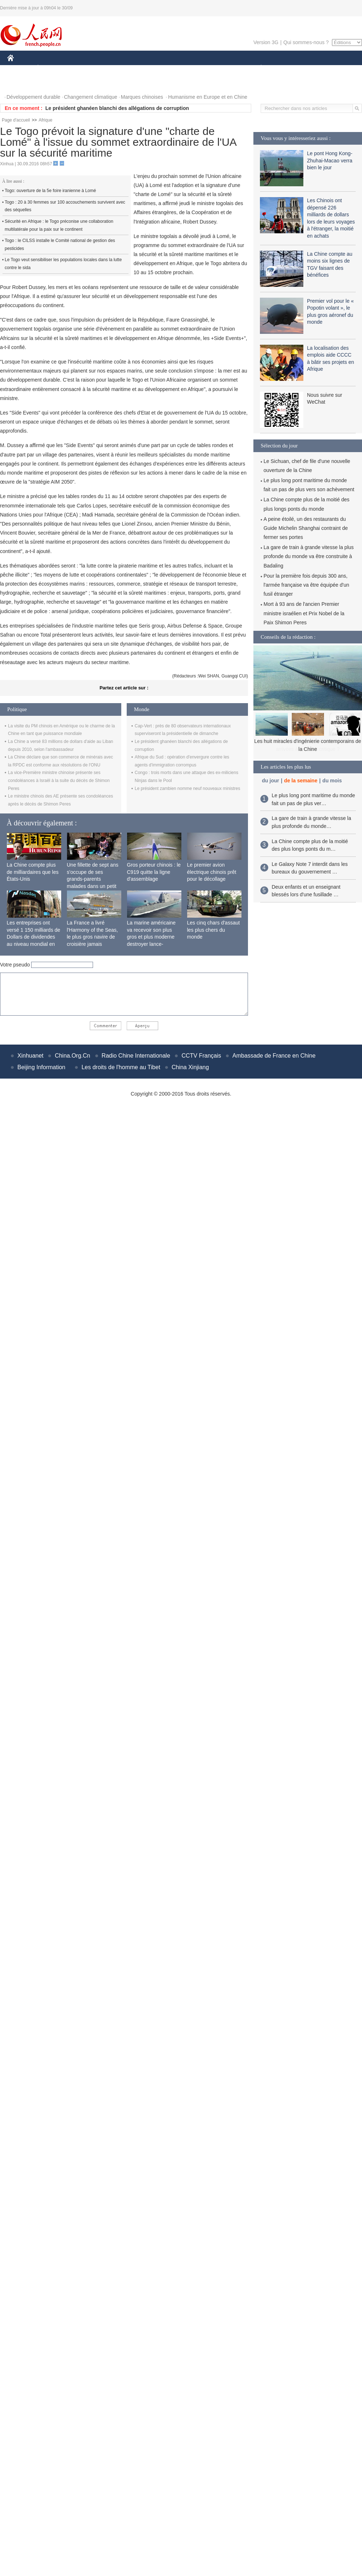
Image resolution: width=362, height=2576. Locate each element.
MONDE (84, 68)
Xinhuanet (30, 1056)
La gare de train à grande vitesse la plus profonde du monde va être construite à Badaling (309, 556)
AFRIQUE (114, 68)
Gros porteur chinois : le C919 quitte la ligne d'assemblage (154, 872)
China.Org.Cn (72, 1056)
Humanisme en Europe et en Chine (207, 97)
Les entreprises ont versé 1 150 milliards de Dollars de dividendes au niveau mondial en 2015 (33, 937)
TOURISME (317, 68)
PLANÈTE (257, 68)
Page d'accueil (16, 120)
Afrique (45, 120)
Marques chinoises (142, 97)
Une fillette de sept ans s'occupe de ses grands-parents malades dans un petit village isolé (92, 879)
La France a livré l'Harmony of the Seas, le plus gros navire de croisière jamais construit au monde (92, 937)
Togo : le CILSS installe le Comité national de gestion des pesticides (60, 244)
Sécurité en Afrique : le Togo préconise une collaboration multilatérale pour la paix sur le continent (59, 225)
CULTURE (179, 68)
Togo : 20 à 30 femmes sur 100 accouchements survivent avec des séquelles (65, 206)
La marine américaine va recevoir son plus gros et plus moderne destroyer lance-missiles (151, 937)
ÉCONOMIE (51, 68)
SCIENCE (146, 68)
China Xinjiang (190, 1067)
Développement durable (33, 97)
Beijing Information (41, 1067)
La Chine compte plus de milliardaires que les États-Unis (33, 872)
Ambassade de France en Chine (273, 1056)
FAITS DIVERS (218, 68)
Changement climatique (90, 97)
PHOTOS (22, 83)
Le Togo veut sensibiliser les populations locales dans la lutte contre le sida (63, 263)
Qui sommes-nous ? (306, 42)
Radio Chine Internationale (136, 1056)
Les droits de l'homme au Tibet (120, 1067)
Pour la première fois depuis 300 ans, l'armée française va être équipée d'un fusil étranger (306, 585)
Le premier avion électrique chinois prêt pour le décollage (211, 872)
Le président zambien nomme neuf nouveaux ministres (187, 788)
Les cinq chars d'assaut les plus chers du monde (213, 930)
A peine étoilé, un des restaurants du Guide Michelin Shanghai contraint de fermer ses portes (306, 528)
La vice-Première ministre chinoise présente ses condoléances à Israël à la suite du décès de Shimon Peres (59, 780)
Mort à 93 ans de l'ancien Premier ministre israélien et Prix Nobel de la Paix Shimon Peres (304, 613)
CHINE (20, 68)
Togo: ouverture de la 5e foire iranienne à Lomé (50, 190)
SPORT (286, 68)
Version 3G (265, 42)
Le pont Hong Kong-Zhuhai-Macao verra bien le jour (329, 160)
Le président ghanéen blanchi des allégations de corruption (117, 108)
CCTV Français (201, 1056)
